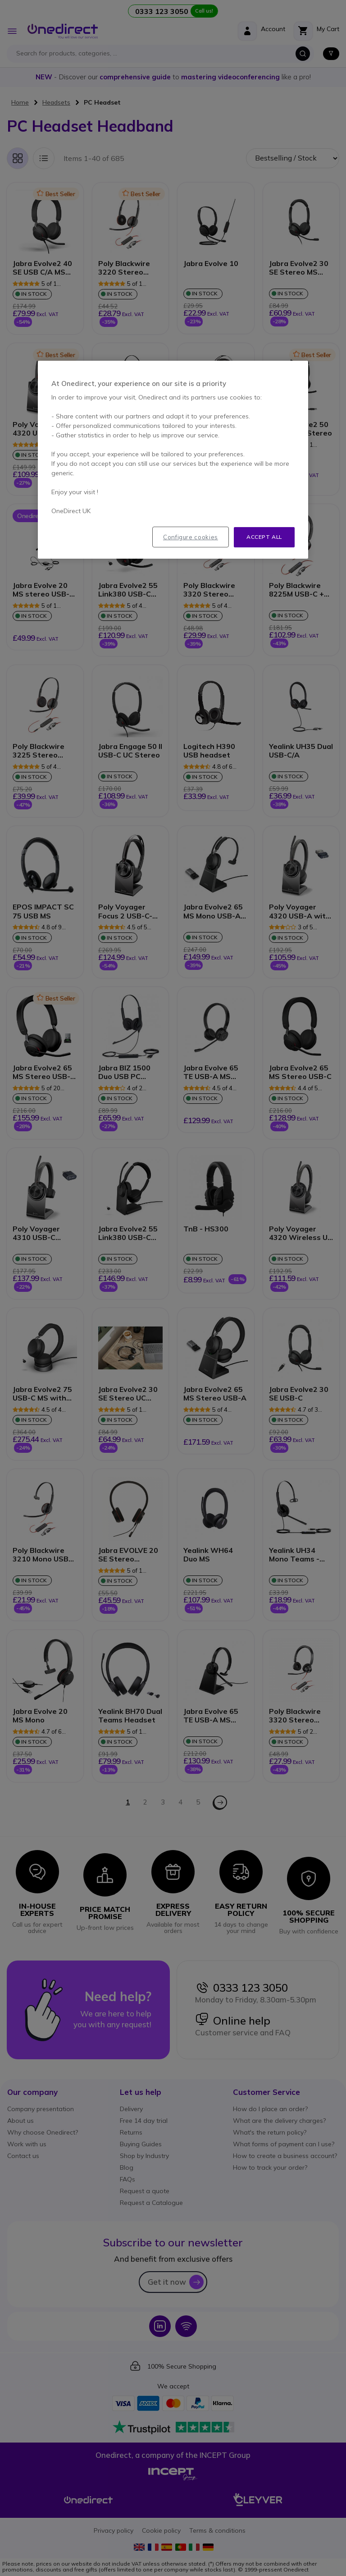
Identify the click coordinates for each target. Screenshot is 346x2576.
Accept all (264, 536)
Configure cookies (190, 537)
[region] (173, 460)
